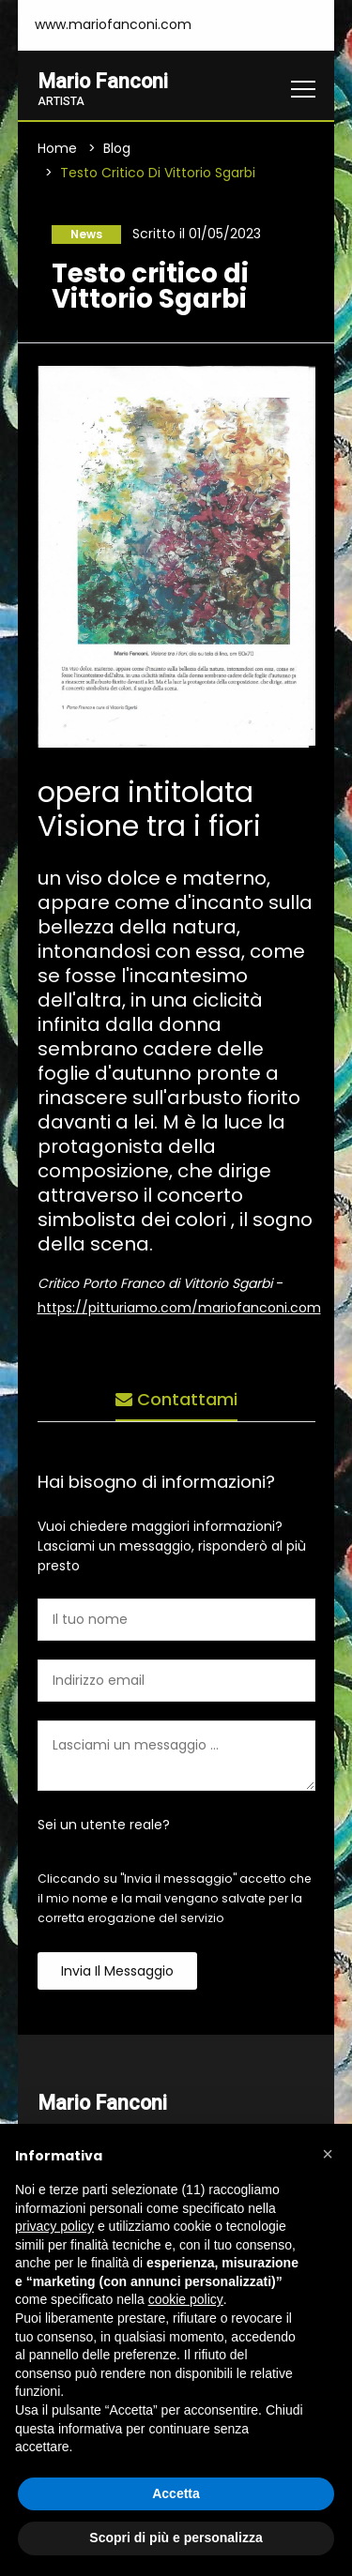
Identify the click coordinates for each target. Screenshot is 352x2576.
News (86, 234)
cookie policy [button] (185, 2299)
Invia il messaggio (117, 1971)
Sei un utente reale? (104, 1824)
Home (57, 148)
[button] (328, 2154)
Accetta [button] (176, 2493)
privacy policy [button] (54, 2226)
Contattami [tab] (176, 1399)
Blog (116, 148)
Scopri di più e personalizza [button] (175, 2537)
